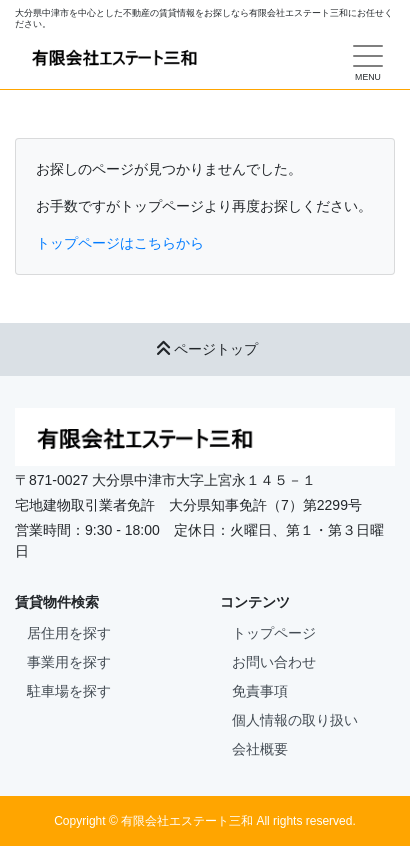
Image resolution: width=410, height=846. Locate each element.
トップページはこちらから (120, 243)
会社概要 (260, 749)
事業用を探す (69, 662)
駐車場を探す (69, 691)
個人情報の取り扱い (295, 720)
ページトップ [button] (205, 349)
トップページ (274, 633)
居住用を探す (69, 633)
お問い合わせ (274, 662)
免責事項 (260, 691)
